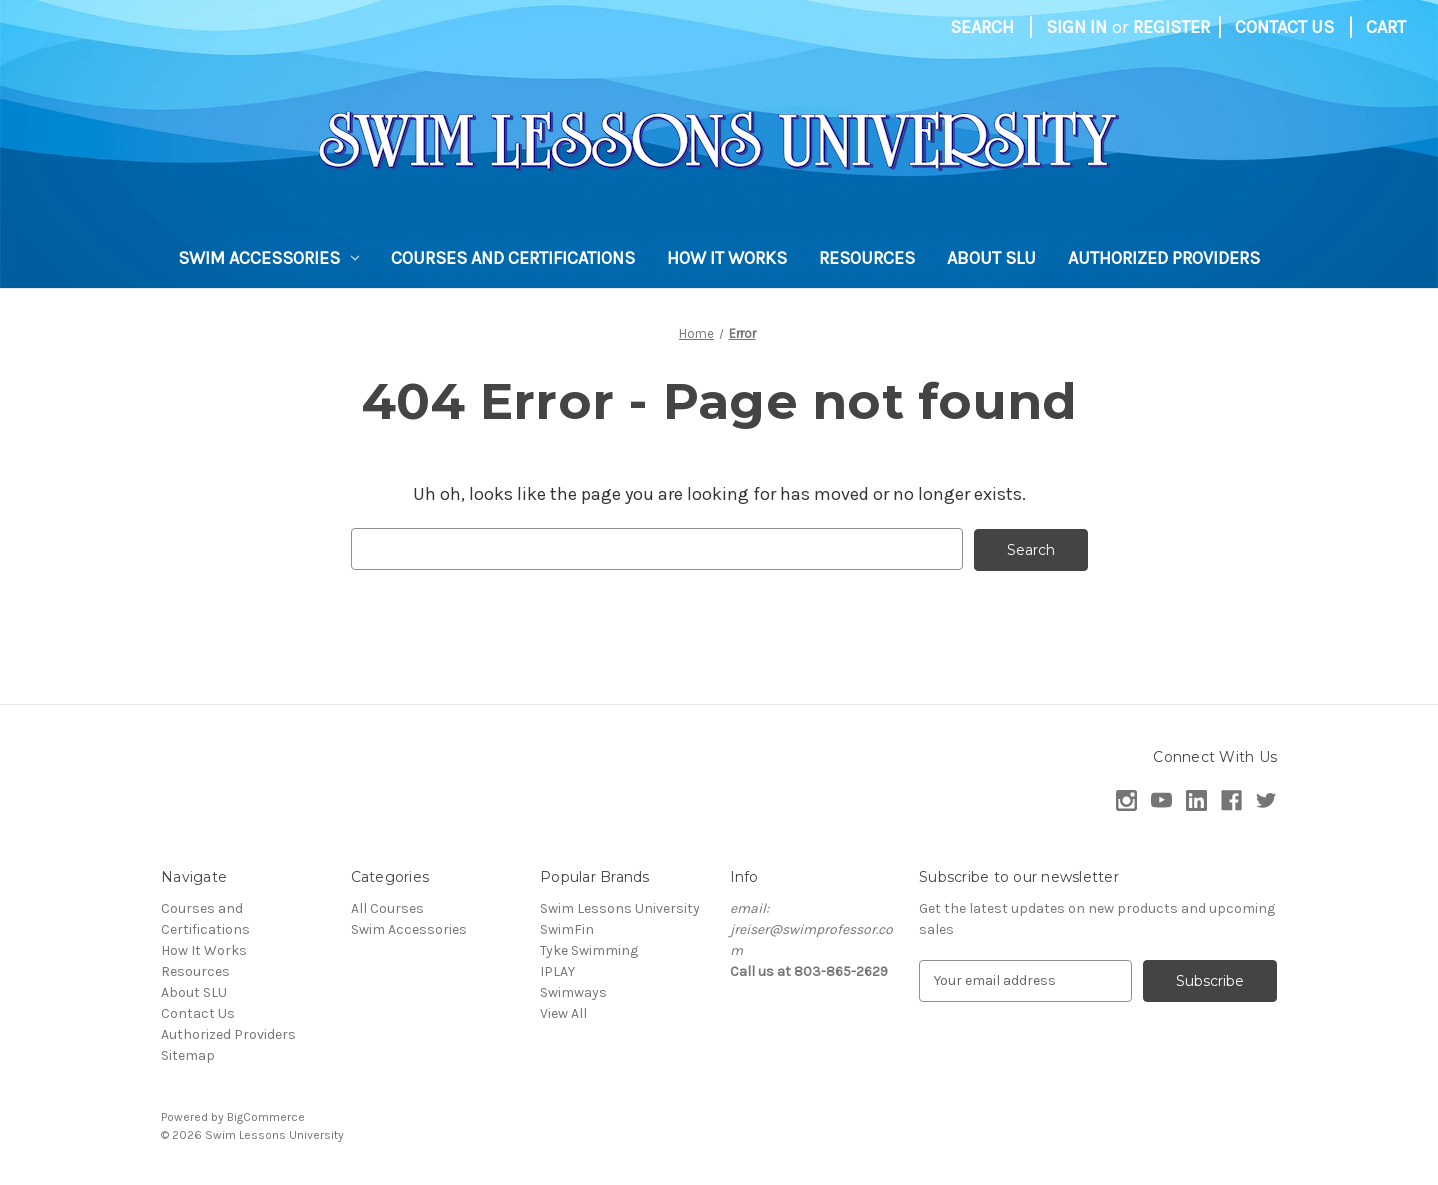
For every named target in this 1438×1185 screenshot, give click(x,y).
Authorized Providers (1164, 258)
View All (563, 1012)
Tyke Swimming (589, 949)
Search (982, 27)
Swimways (573, 991)
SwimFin (567, 928)
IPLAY (557, 970)
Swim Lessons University (620, 907)
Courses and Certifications (513, 258)
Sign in (1076, 27)
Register (1171, 27)
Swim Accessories (268, 258)
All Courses (387, 907)
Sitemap (188, 1054)
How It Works (727, 258)
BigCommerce (266, 1116)
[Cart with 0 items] (1386, 27)
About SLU (991, 258)
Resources (867, 258)
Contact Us (1284, 27)
